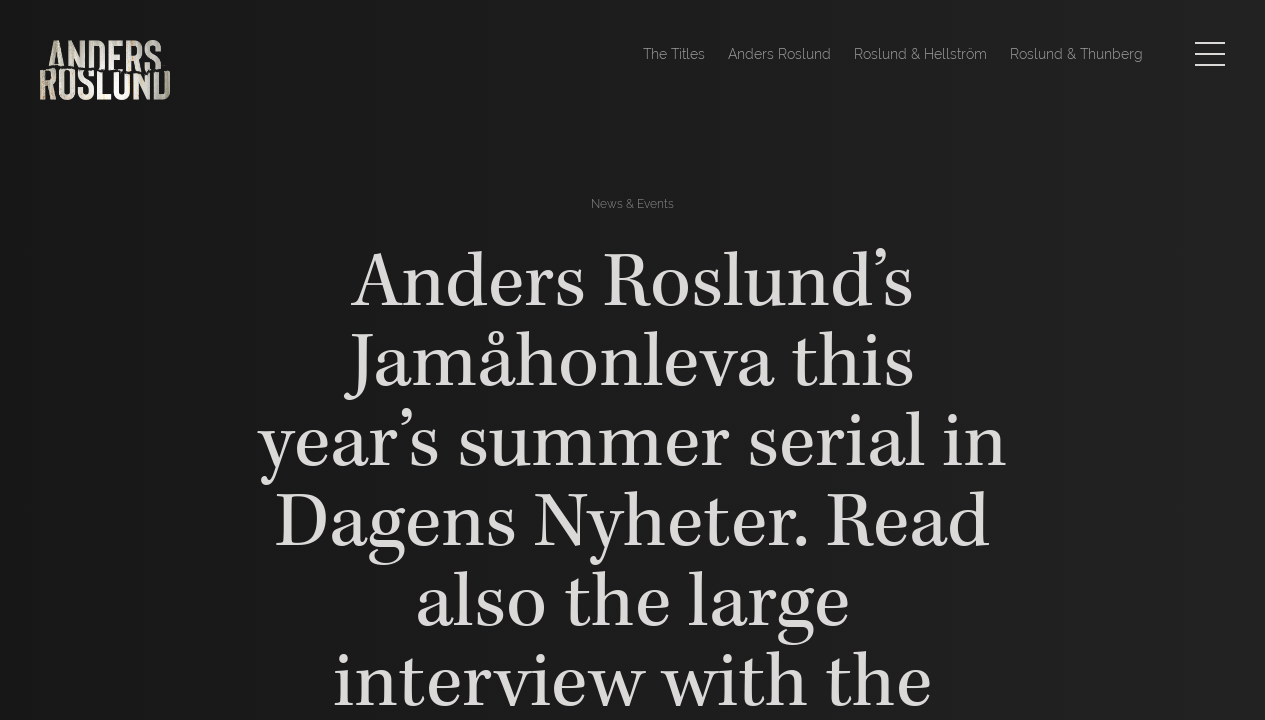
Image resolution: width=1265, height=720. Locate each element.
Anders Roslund (779, 54)
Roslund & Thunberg (1076, 54)
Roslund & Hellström (920, 54)
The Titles (674, 54)
